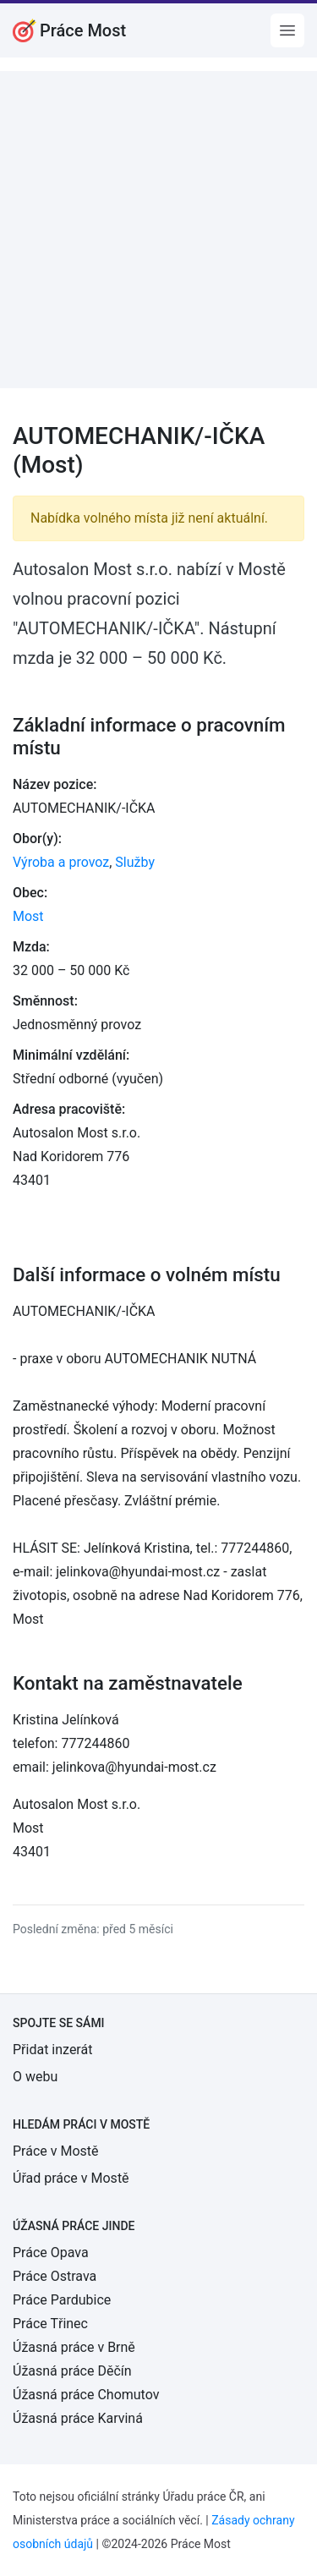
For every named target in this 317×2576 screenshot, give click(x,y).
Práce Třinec (50, 2324)
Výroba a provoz (61, 862)
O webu (35, 2077)
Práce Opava (51, 2252)
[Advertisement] (158, 229)
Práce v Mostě (56, 2151)
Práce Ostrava (54, 2276)
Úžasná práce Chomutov (86, 2395)
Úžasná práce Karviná (78, 2418)
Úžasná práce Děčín (72, 2371)
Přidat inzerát (52, 2050)
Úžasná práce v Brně (74, 2347)
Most (28, 916)
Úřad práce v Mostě (71, 2178)
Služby (135, 862)
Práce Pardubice (62, 2300)
